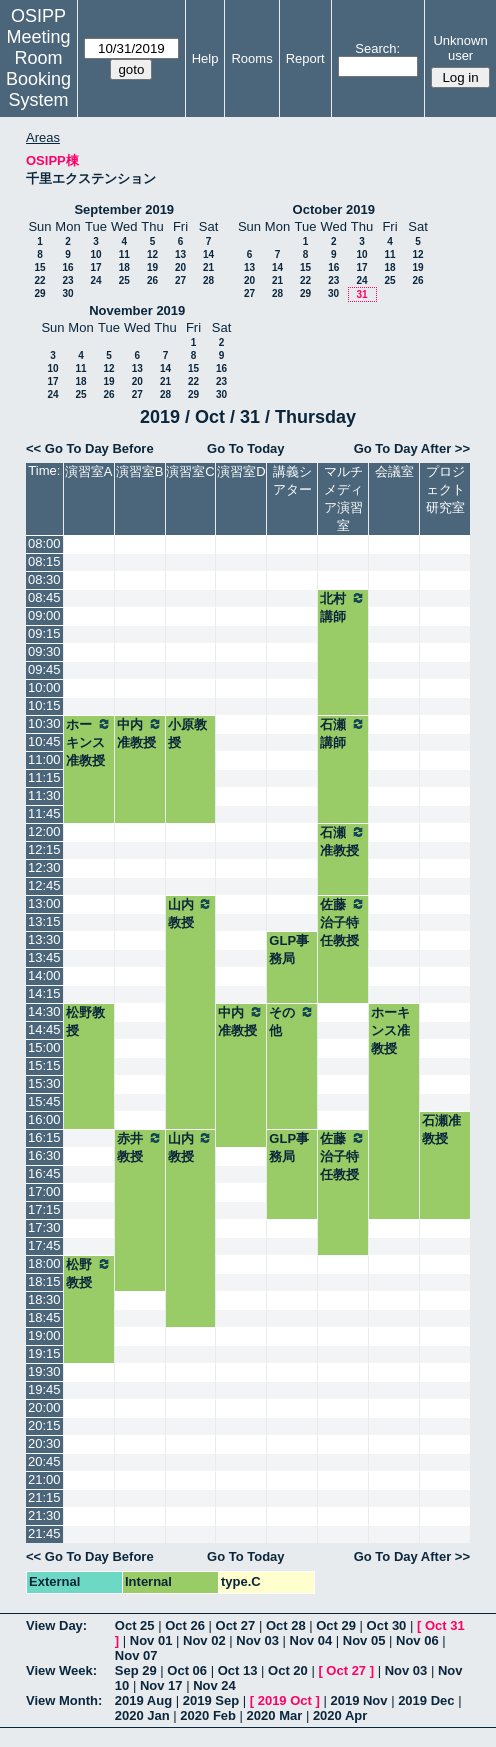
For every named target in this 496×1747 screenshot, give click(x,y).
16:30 (44, 1155)
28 (208, 280)
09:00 (44, 615)
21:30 (44, 1515)
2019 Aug (143, 1700)
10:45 (44, 741)
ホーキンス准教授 (89, 742)
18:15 (44, 1281)
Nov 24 (214, 1685)
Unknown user (460, 48)
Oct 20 (288, 1670)
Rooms (251, 58)
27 (180, 280)
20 (180, 267)
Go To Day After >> (412, 448)
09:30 (44, 651)
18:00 (44, 1263)
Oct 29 (336, 1625)
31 (361, 294)
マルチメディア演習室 (343, 498)
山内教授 (191, 913)
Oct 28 (286, 1625)
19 (152, 267)
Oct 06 (187, 1670)
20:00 (44, 1407)
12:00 (44, 831)
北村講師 (343, 607)
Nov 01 (151, 1640)
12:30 (44, 867)
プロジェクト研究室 (445, 489)
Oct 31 (445, 1625)
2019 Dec (426, 1700)
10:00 (44, 687)
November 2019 (137, 310)
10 (95, 254)
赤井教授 (140, 1147)
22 (39, 280)
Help (205, 58)
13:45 (44, 957)
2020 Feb (208, 1715)
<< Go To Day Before (90, 448)
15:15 (44, 1065)
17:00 (44, 1191)
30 (67, 293)
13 (180, 254)
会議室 (394, 471)
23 (67, 280)
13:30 (44, 939)
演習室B (140, 471)
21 (208, 267)
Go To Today (246, 448)
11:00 (44, 759)
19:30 (44, 1371)
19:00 (44, 1335)
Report (305, 58)
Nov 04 (311, 1640)
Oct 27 (236, 1625)
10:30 (44, 723)
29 (39, 293)
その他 (292, 1021)
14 (208, 254)
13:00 (44, 903)
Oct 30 (387, 1625)
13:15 (44, 921)
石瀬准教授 (343, 841)
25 (124, 280)
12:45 (44, 885)
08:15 (44, 561)
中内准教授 (140, 733)
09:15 (44, 633)
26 (152, 280)
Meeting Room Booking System (38, 68)
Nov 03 (257, 1640)
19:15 (44, 1353)
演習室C (190, 471)
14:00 (44, 975)
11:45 (44, 813)
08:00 (44, 543)
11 (124, 254)
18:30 (44, 1299)
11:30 (44, 795)
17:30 (44, 1227)
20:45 (44, 1461)
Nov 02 (204, 1640)
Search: (377, 48)
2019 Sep (211, 1700)
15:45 (44, 1101)
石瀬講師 (343, 733)
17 (95, 267)
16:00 (44, 1119)
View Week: (61, 1670)
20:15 (44, 1425)
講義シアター (292, 480)
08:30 (44, 579)
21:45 (44, 1533)
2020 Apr (340, 1715)
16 (67, 267)
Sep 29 (136, 1670)
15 (39, 267)
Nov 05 (364, 1640)
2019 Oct (285, 1700)
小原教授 (187, 733)
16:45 (44, 1173)
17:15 (44, 1209)
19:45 (44, 1389)
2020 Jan (142, 1715)
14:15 (44, 993)
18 (124, 267)
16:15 (44, 1137)
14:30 (44, 1011)
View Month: (64, 1700)
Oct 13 (238, 1670)
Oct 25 (135, 1625)
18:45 (44, 1317)
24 (95, 280)
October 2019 (334, 209)
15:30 (44, 1083)
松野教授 (85, 1021)
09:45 (44, 669)
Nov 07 (136, 1655)
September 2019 (124, 209)
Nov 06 (417, 1640)
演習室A (89, 471)
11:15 (44, 777)
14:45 (44, 1029)
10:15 (44, 705)
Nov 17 (161, 1685)
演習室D (241, 471)
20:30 (44, 1443)
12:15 (44, 849)
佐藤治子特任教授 (343, 922)
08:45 (44, 597)
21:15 (44, 1497)
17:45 (44, 1245)
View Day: (56, 1625)
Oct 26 (185, 1625)
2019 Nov (358, 1700)
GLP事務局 (289, 949)
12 (152, 254)
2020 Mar (275, 1715)
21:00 (44, 1479)
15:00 (44, 1047)
